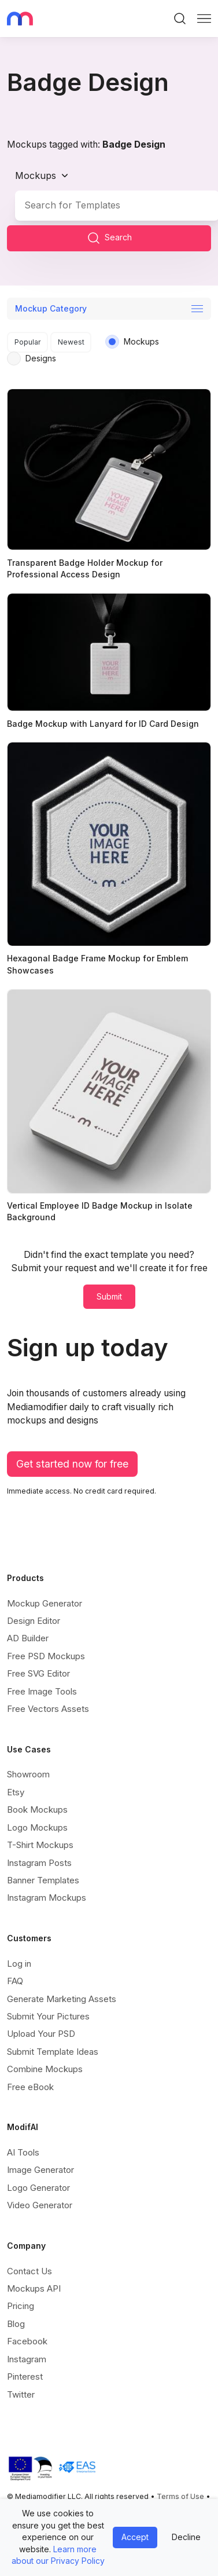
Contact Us (29, 2270)
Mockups (35, 175)
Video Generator (39, 2205)
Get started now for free (72, 1464)
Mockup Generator (44, 1602)
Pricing (20, 2305)
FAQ (15, 1980)
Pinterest (25, 2376)
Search (109, 238)
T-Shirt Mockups (40, 1844)
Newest (71, 342)
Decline (186, 2537)
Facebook (27, 2341)
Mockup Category (51, 308)
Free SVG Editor (38, 1673)
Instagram (26, 2359)
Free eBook (30, 2086)
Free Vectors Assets (48, 1708)
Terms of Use (180, 2496)
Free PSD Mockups (46, 1656)
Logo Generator (38, 2187)
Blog (16, 2323)
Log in (19, 1963)
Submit (109, 1296)
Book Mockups (37, 1809)
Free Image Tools (42, 1691)
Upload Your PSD (41, 2033)
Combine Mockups (45, 2068)
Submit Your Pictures (48, 2016)
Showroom (28, 1774)
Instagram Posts (39, 1862)
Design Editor (33, 1620)
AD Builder (28, 1638)
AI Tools (23, 2152)
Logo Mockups (37, 1827)
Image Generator (40, 2169)
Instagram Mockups (46, 1897)
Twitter (21, 2393)
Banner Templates (43, 1880)
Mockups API (34, 2288)
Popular (27, 342)
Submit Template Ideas (52, 2051)
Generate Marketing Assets (61, 1998)
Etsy (15, 1792)
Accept (135, 2537)
